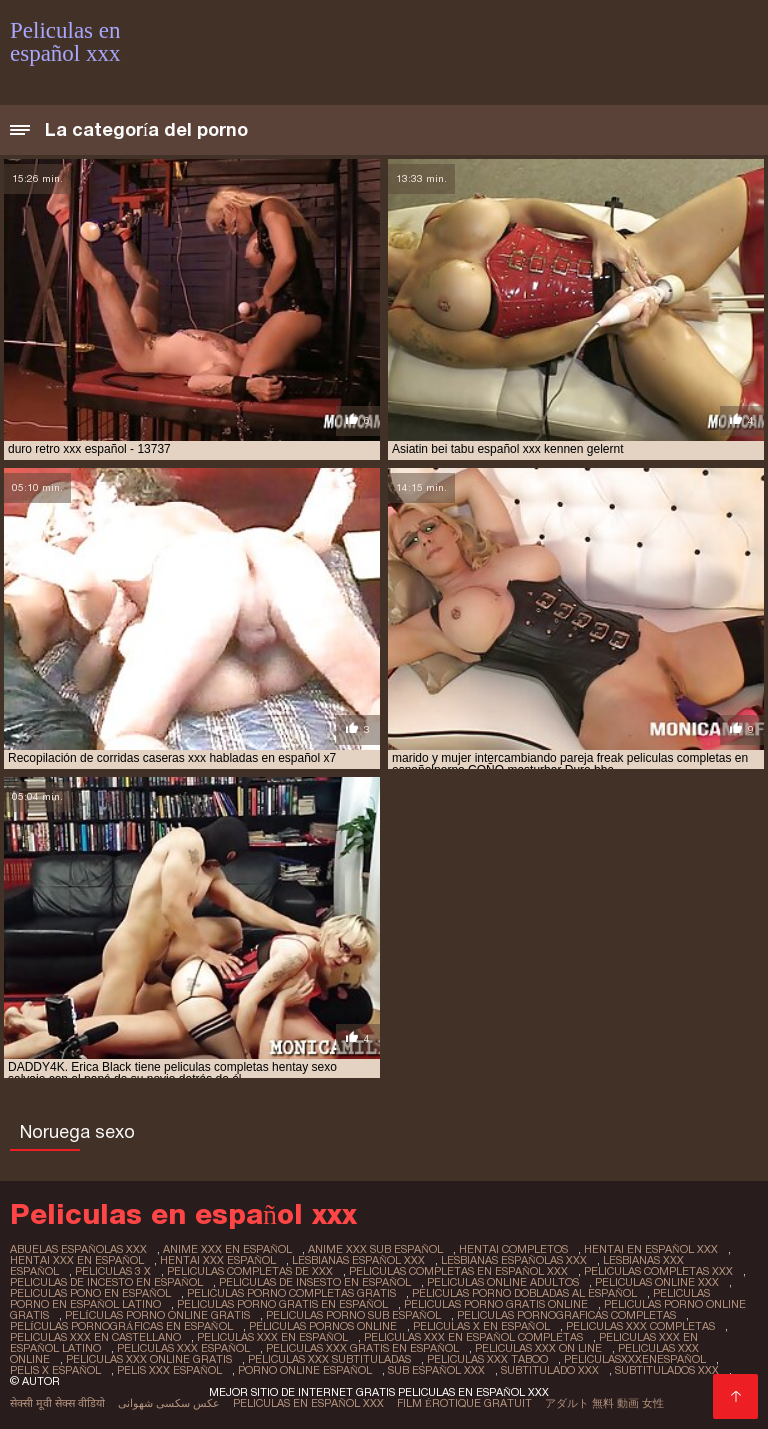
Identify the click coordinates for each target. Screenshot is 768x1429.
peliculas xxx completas (640, 1326)
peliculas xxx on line (538, 1348)
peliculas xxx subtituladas (329, 1359)
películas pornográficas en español (121, 1326)
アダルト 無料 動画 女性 (604, 1403)
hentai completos (513, 1249)
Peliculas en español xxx (308, 1403)
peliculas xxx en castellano (95, 1337)
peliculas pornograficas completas (566, 1315)
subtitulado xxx (550, 1370)
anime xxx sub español (375, 1249)
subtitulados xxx (667, 1370)
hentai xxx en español (77, 1260)
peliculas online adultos (503, 1282)
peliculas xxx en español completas (473, 1337)
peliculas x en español (481, 1326)
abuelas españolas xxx (78, 1249)
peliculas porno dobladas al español (524, 1293)
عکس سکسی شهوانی (169, 1403)
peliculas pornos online (323, 1326)
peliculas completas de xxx (250, 1271)
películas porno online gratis (157, 1315)
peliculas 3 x (113, 1271)
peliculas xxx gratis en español (362, 1348)
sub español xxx (436, 1370)
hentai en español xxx (651, 1249)
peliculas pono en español (90, 1293)
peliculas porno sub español (353, 1315)
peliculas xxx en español (272, 1337)
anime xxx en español (227, 1249)
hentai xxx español (218, 1260)
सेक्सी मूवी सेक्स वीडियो (57, 1403)
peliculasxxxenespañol (635, 1359)
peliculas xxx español (183, 1348)
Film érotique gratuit (464, 1403)
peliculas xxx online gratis (149, 1359)
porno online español (305, 1370)
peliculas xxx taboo (487, 1359)
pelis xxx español (169, 1370)
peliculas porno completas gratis (291, 1293)
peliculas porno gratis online (496, 1304)
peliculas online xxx (657, 1282)
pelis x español (55, 1370)
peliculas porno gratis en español (282, 1304)
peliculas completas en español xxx (458, 1271)
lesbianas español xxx (358, 1260)
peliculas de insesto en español (315, 1282)
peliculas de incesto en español (106, 1282)
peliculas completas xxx (658, 1271)
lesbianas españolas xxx (514, 1260)
